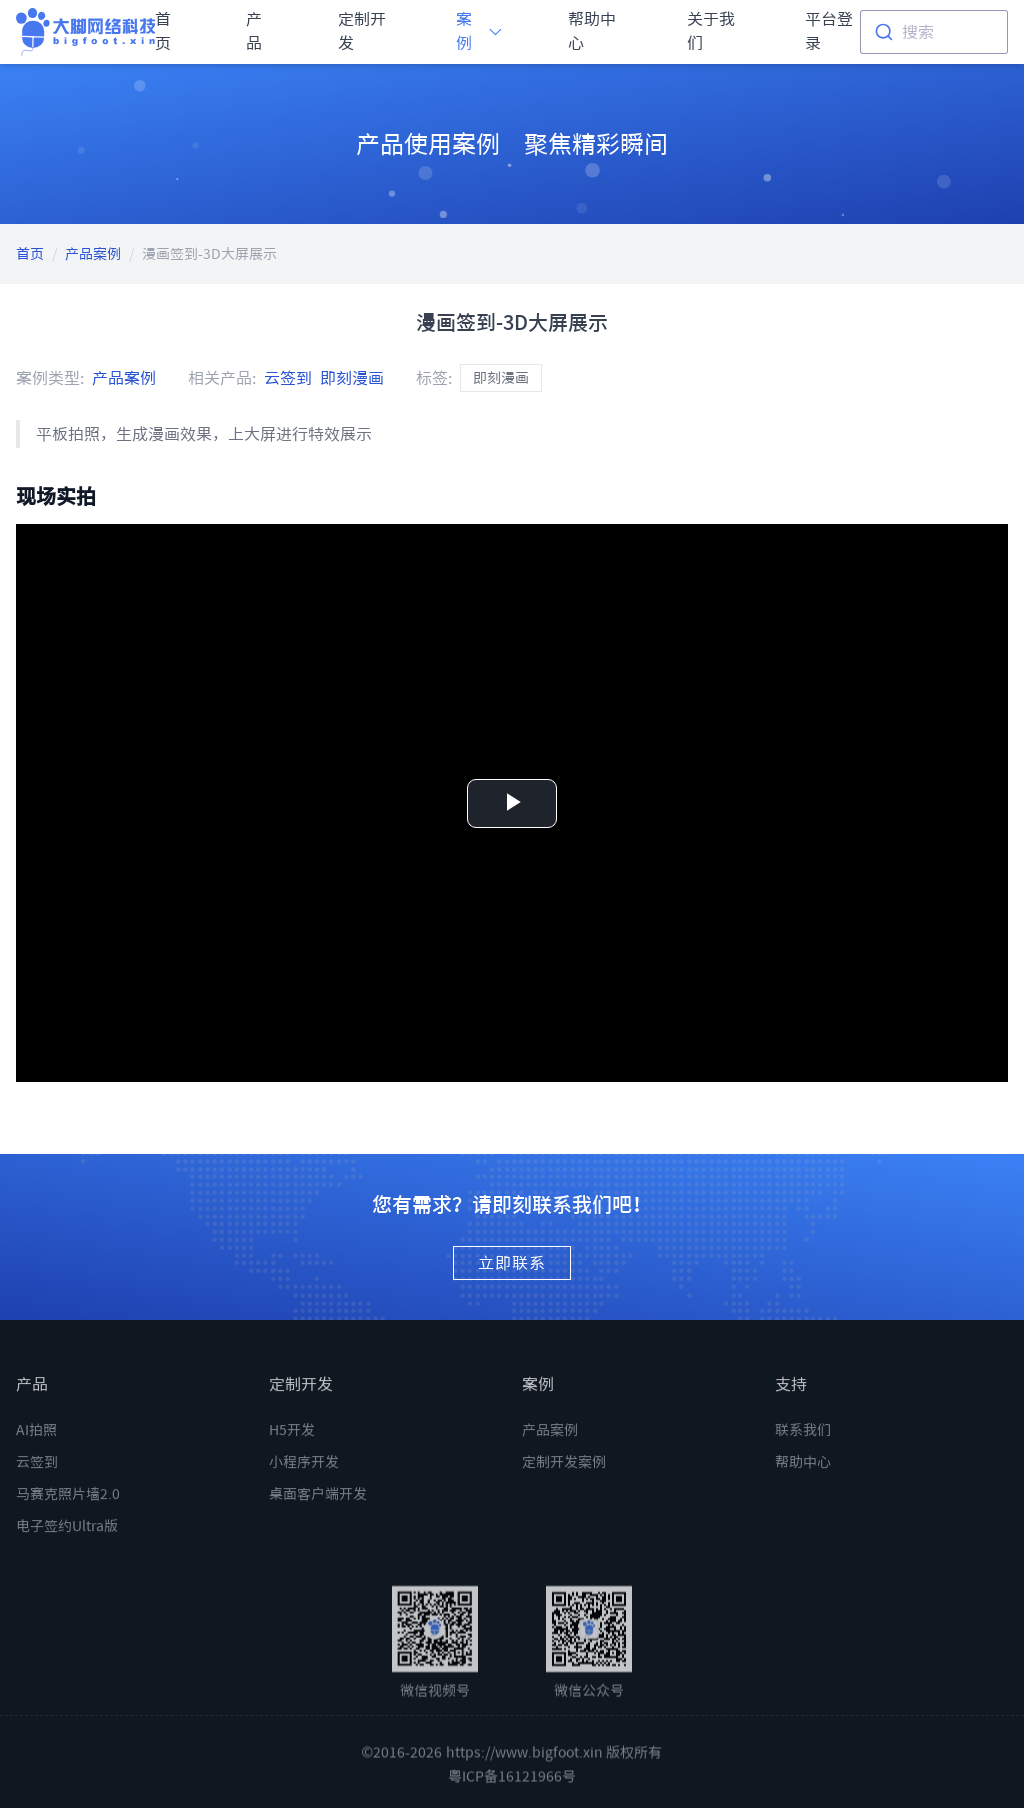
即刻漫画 (352, 378)
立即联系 (511, 1263)
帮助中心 (803, 1482)
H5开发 (292, 1450)
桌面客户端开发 (318, 1514)
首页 (30, 254)
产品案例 (93, 254)
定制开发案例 (564, 1482)
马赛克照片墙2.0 (68, 1514)
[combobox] (934, 32)
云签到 (288, 378)
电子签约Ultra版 (67, 1546)
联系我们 (803, 1450)
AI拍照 (36, 1450)
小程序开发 (304, 1482)
